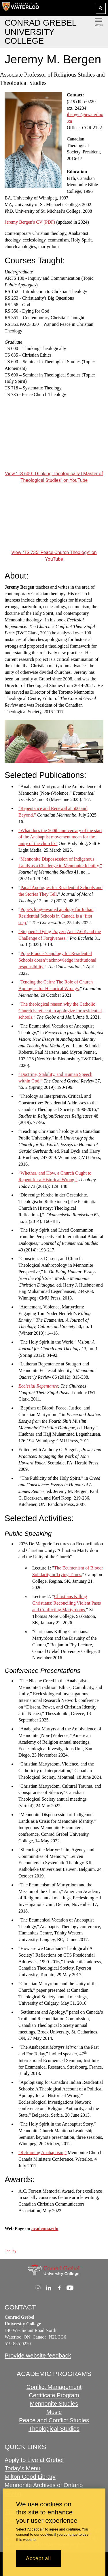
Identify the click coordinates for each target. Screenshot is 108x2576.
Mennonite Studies (54, 2404)
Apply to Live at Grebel (34, 2460)
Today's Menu (22, 2468)
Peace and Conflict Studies (54, 2420)
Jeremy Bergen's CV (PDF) (30, 222)
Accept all (38, 2558)
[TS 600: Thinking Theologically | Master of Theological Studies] (54, 441)
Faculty (10, 2251)
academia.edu (44, 2228)
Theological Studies (54, 2428)
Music (54, 2412)
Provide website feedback (38, 2356)
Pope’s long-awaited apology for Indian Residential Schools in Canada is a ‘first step (55, 916)
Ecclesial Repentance (38, 1385)
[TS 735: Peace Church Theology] (54, 520)
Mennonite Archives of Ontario (44, 2485)
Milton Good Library (30, 2477)
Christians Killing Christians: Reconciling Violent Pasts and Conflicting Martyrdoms (66, 1603)
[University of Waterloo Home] (20, 8)
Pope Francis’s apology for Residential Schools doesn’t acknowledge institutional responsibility (57, 960)
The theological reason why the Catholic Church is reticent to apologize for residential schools (60, 1010)
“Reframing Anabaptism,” (42, 2152)
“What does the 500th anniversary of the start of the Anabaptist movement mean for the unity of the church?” (60, 837)
